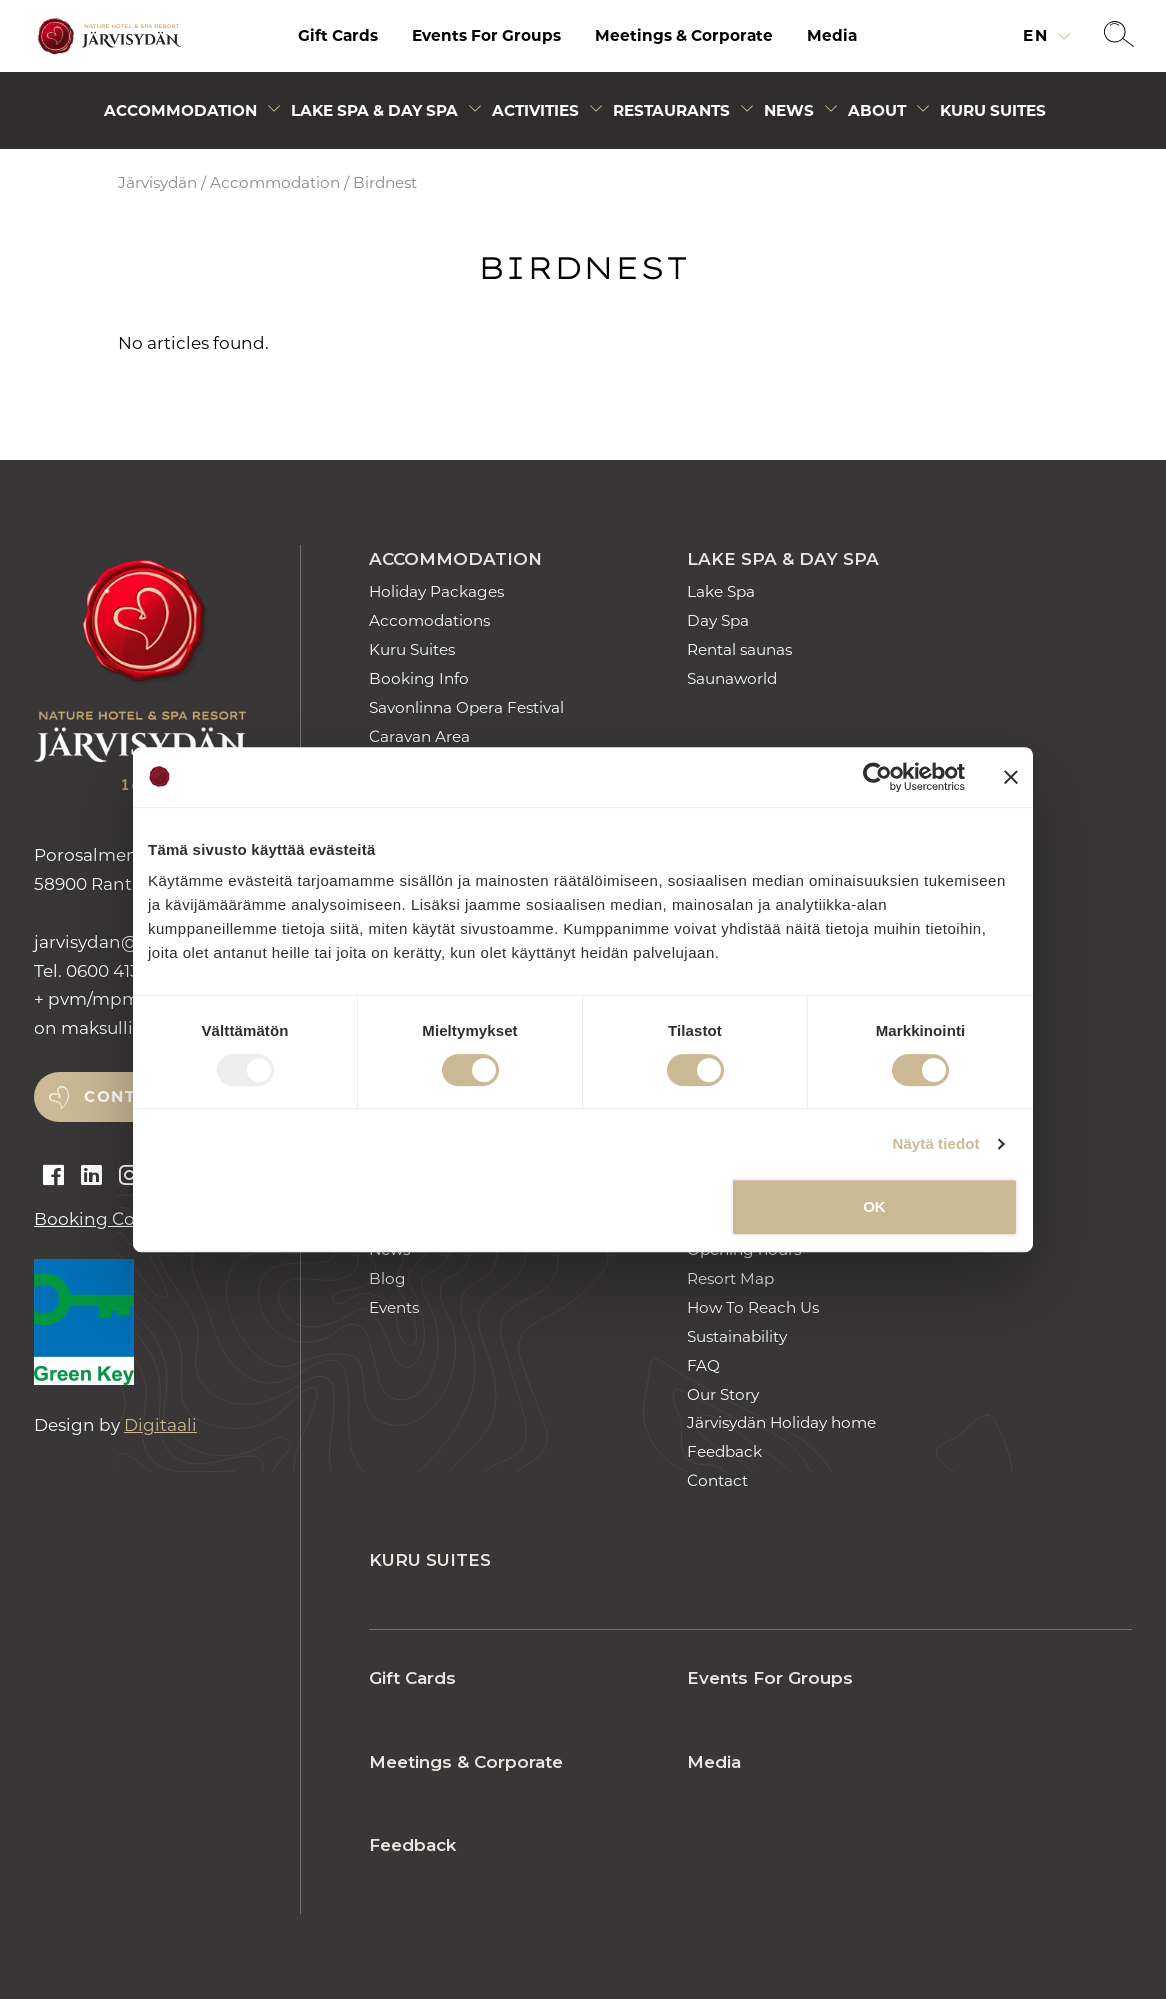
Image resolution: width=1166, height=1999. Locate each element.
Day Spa (718, 620)
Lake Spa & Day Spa (783, 559)
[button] (1119, 36)
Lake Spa (721, 591)
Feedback (724, 1451)
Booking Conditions (120, 1219)
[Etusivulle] (107, 36)
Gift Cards (338, 35)
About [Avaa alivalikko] (877, 110)
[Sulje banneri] (1011, 777)
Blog (387, 1278)
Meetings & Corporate (684, 35)
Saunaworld (732, 678)
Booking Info (419, 678)
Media (832, 35)
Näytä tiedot (936, 1143)
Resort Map (730, 1278)
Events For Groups (486, 35)
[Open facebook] (53, 1176)
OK (874, 1206)
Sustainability (737, 1336)
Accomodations (429, 620)
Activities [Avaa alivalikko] (535, 110)
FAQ (703, 1365)
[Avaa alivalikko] (274, 112)
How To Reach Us (753, 1307)
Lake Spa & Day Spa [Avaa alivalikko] (374, 110)
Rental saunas (739, 649)
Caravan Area (419, 736)
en (1038, 35)
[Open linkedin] (91, 1176)
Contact (717, 1480)
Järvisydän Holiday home (781, 1422)
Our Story (723, 1394)
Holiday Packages (436, 591)
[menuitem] (338, 36)
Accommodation (275, 182)
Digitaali (160, 1425)
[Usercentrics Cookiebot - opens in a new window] (877, 777)
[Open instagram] (129, 1176)
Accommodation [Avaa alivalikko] (180, 110)
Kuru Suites (993, 110)
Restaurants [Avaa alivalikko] (671, 110)
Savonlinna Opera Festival (466, 707)
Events (394, 1307)
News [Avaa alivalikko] (789, 110)
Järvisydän (157, 182)
